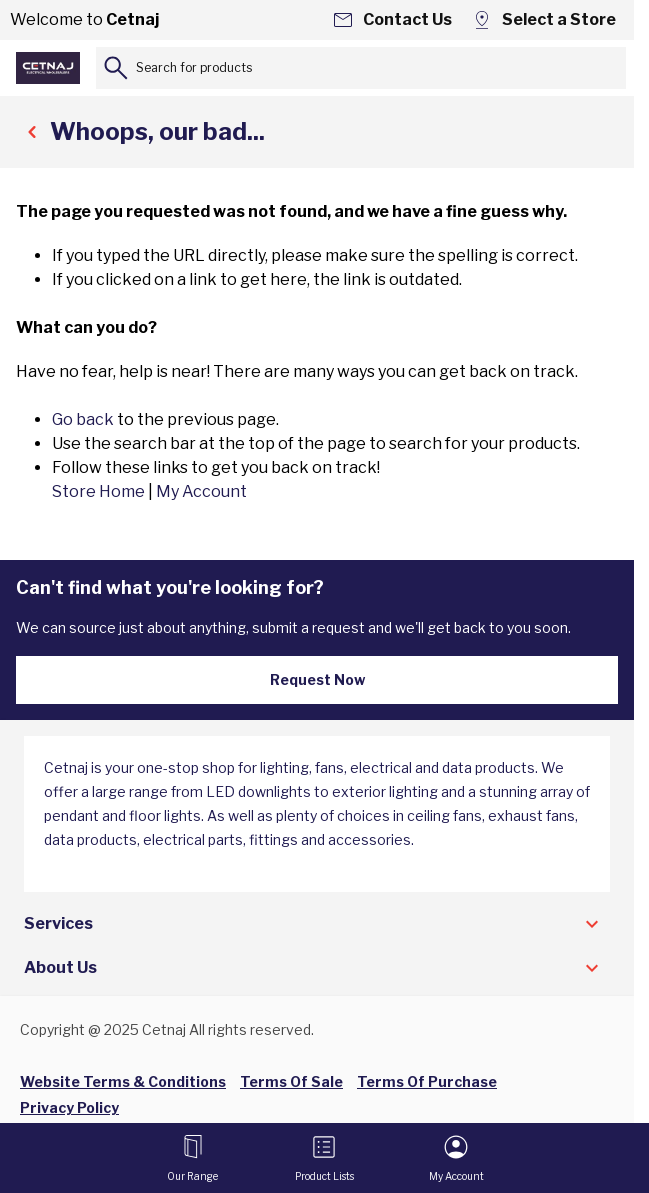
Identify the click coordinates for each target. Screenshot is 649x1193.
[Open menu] (192, 1158)
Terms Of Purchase (427, 1081)
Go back (83, 419)
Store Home (98, 491)
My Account (201, 491)
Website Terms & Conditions (123, 1081)
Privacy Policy (69, 1107)
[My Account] (456, 1158)
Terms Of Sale (291, 1081)
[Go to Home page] (48, 68)
